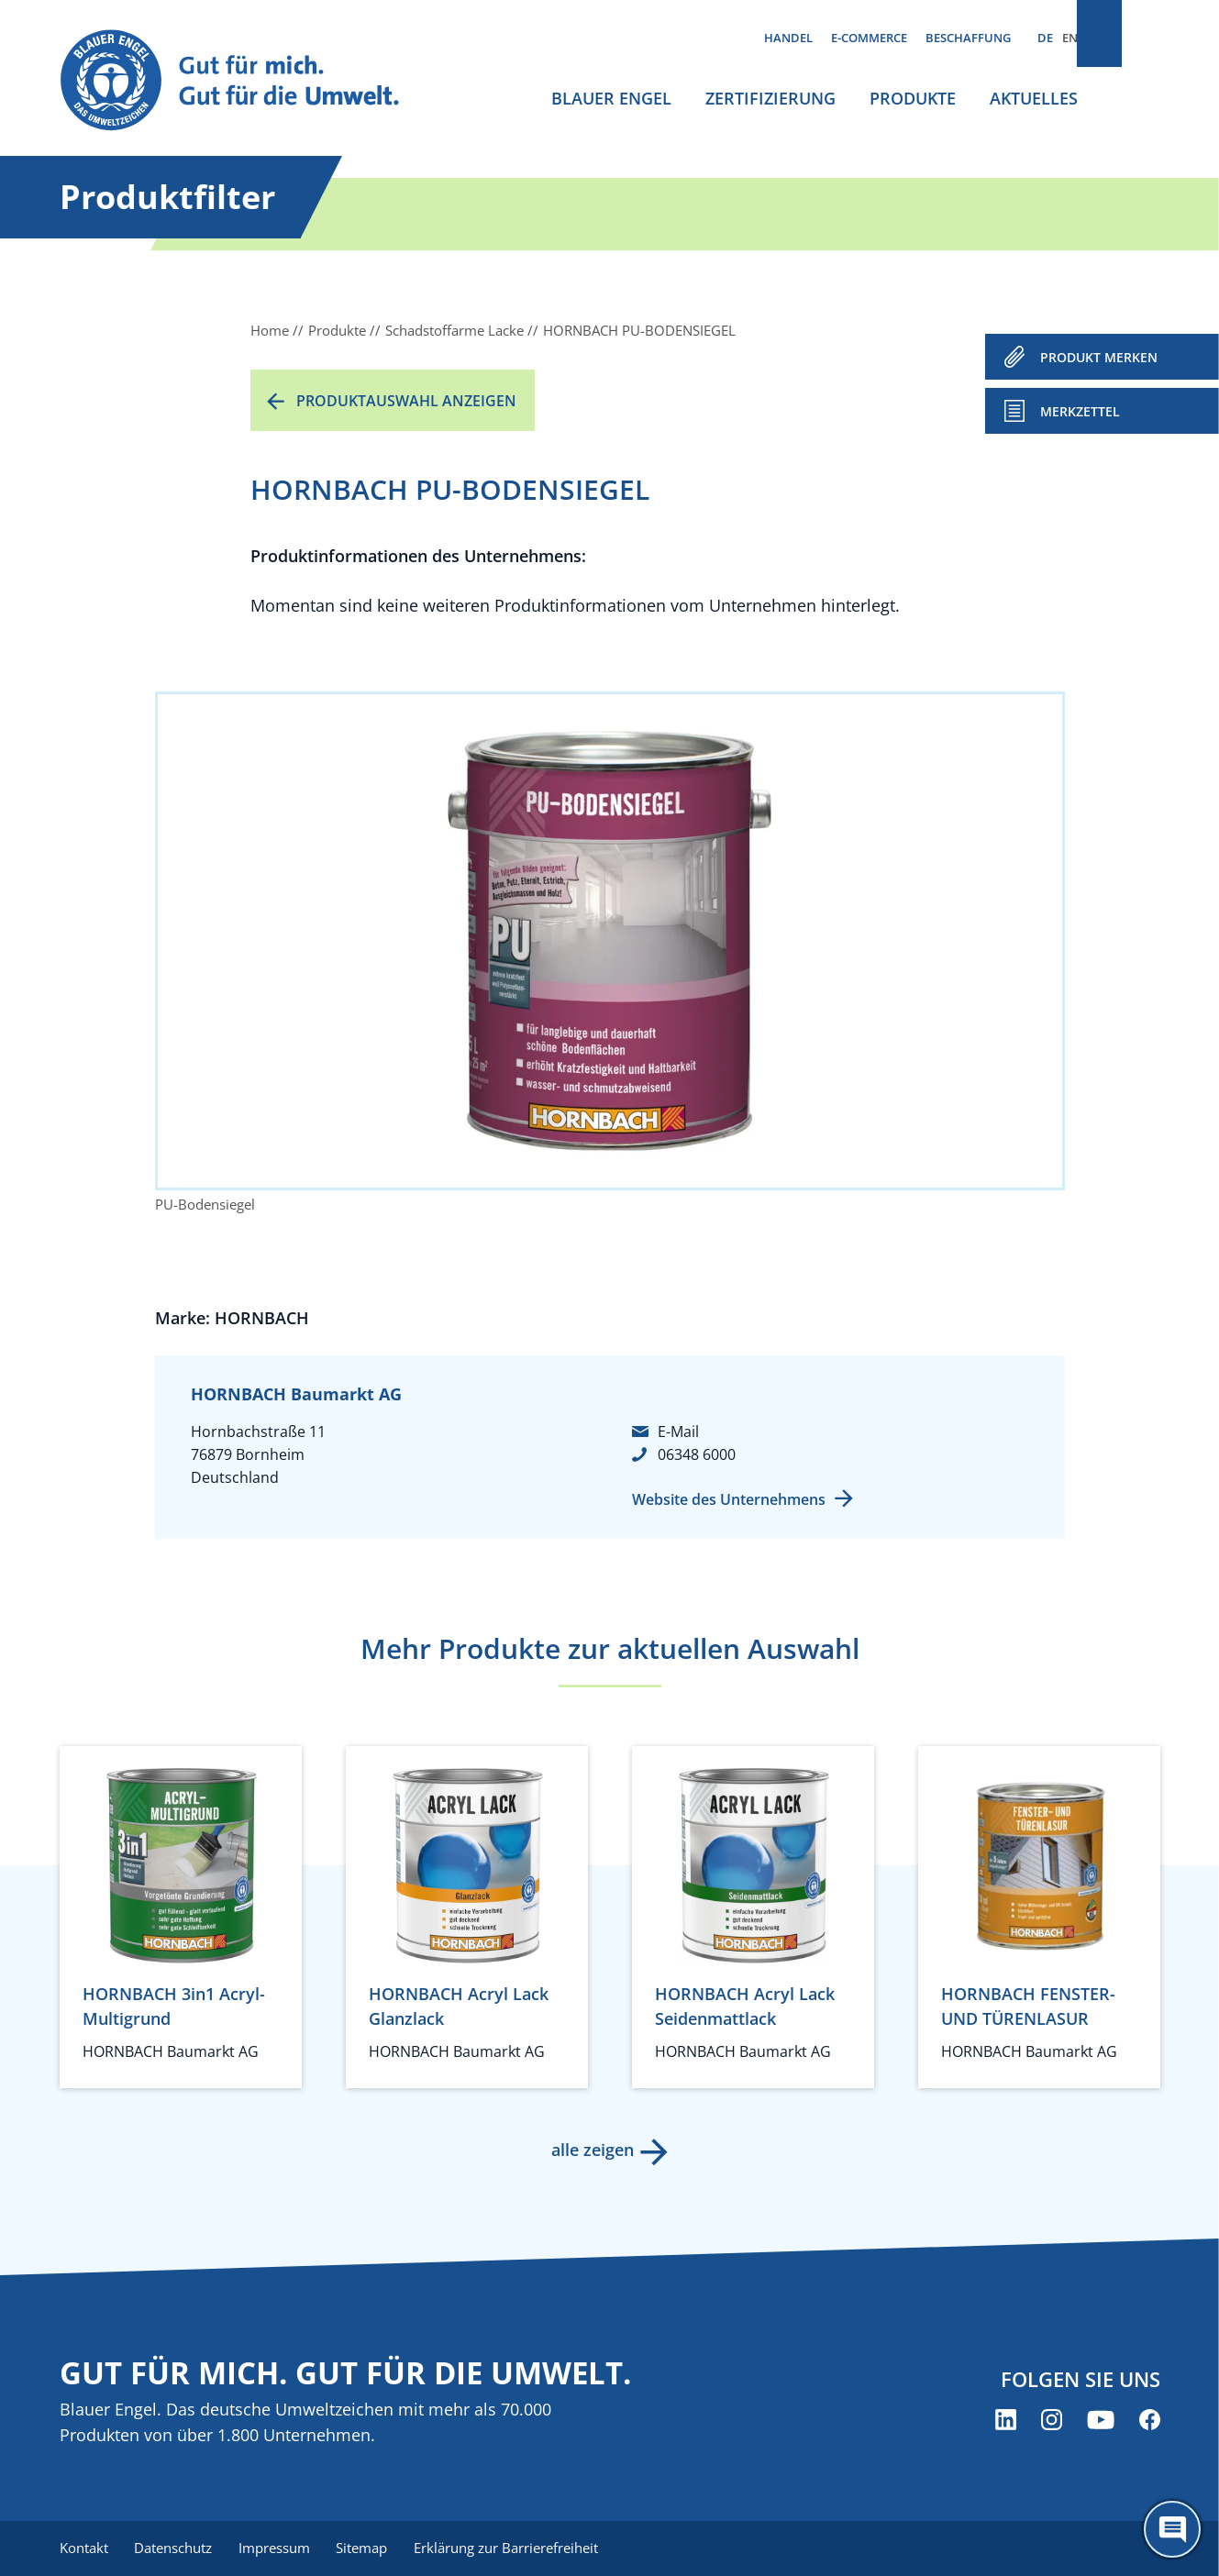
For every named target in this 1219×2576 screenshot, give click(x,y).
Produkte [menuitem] (913, 98)
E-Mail (678, 1431)
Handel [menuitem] (788, 37)
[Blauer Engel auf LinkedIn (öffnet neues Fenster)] (1005, 2420)
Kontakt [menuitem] (84, 2548)
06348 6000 (697, 1454)
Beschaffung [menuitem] (968, 37)
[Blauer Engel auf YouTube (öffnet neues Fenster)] (1100, 2420)
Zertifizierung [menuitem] (770, 98)
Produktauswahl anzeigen (406, 401)
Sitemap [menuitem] (371, 2548)
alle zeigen (591, 2150)
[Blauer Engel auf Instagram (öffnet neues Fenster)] (1051, 2420)
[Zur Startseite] (247, 81)
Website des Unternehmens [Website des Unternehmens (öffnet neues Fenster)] (729, 1499)
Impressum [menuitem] (280, 2548)
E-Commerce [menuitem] (869, 37)
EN (1070, 37)
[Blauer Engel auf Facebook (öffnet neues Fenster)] (1149, 2420)
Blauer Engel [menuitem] (611, 98)
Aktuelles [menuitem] (1034, 98)
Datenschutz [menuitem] (177, 2548)
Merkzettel (1080, 411)
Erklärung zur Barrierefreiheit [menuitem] (519, 2548)
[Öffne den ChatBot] (1172, 2529)
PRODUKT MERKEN (1099, 357)
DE (1045, 37)
